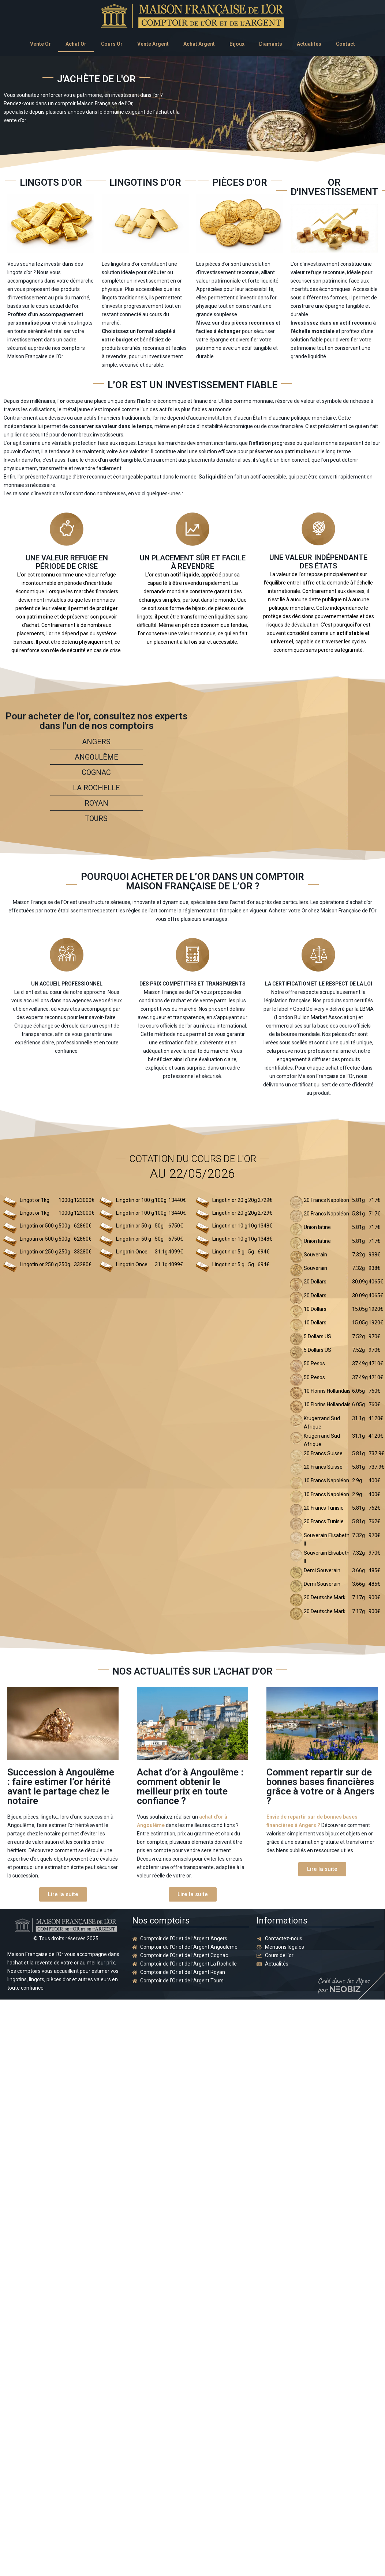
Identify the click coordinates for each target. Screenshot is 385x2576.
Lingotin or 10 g (229, 1226)
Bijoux (236, 44)
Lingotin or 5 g (228, 1252)
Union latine (317, 1227)
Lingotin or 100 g (135, 1200)
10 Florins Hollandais (327, 1391)
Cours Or (112, 44)
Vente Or (40, 44)
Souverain (315, 1254)
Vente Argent (153, 44)
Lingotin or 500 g (39, 1226)
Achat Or (76, 44)
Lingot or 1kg (34, 1200)
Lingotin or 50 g (133, 1226)
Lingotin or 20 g (229, 1200)
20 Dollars (315, 1282)
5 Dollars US (317, 1336)
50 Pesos (314, 1363)
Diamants (270, 44)
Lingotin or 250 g (39, 1252)
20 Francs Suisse (323, 1453)
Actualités (309, 44)
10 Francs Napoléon (326, 1480)
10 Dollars (315, 1309)
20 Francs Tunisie (324, 1508)
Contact (345, 44)
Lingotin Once (131, 1252)
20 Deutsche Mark (324, 1597)
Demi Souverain (322, 1570)
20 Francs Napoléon (326, 1200)
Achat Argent (199, 44)
